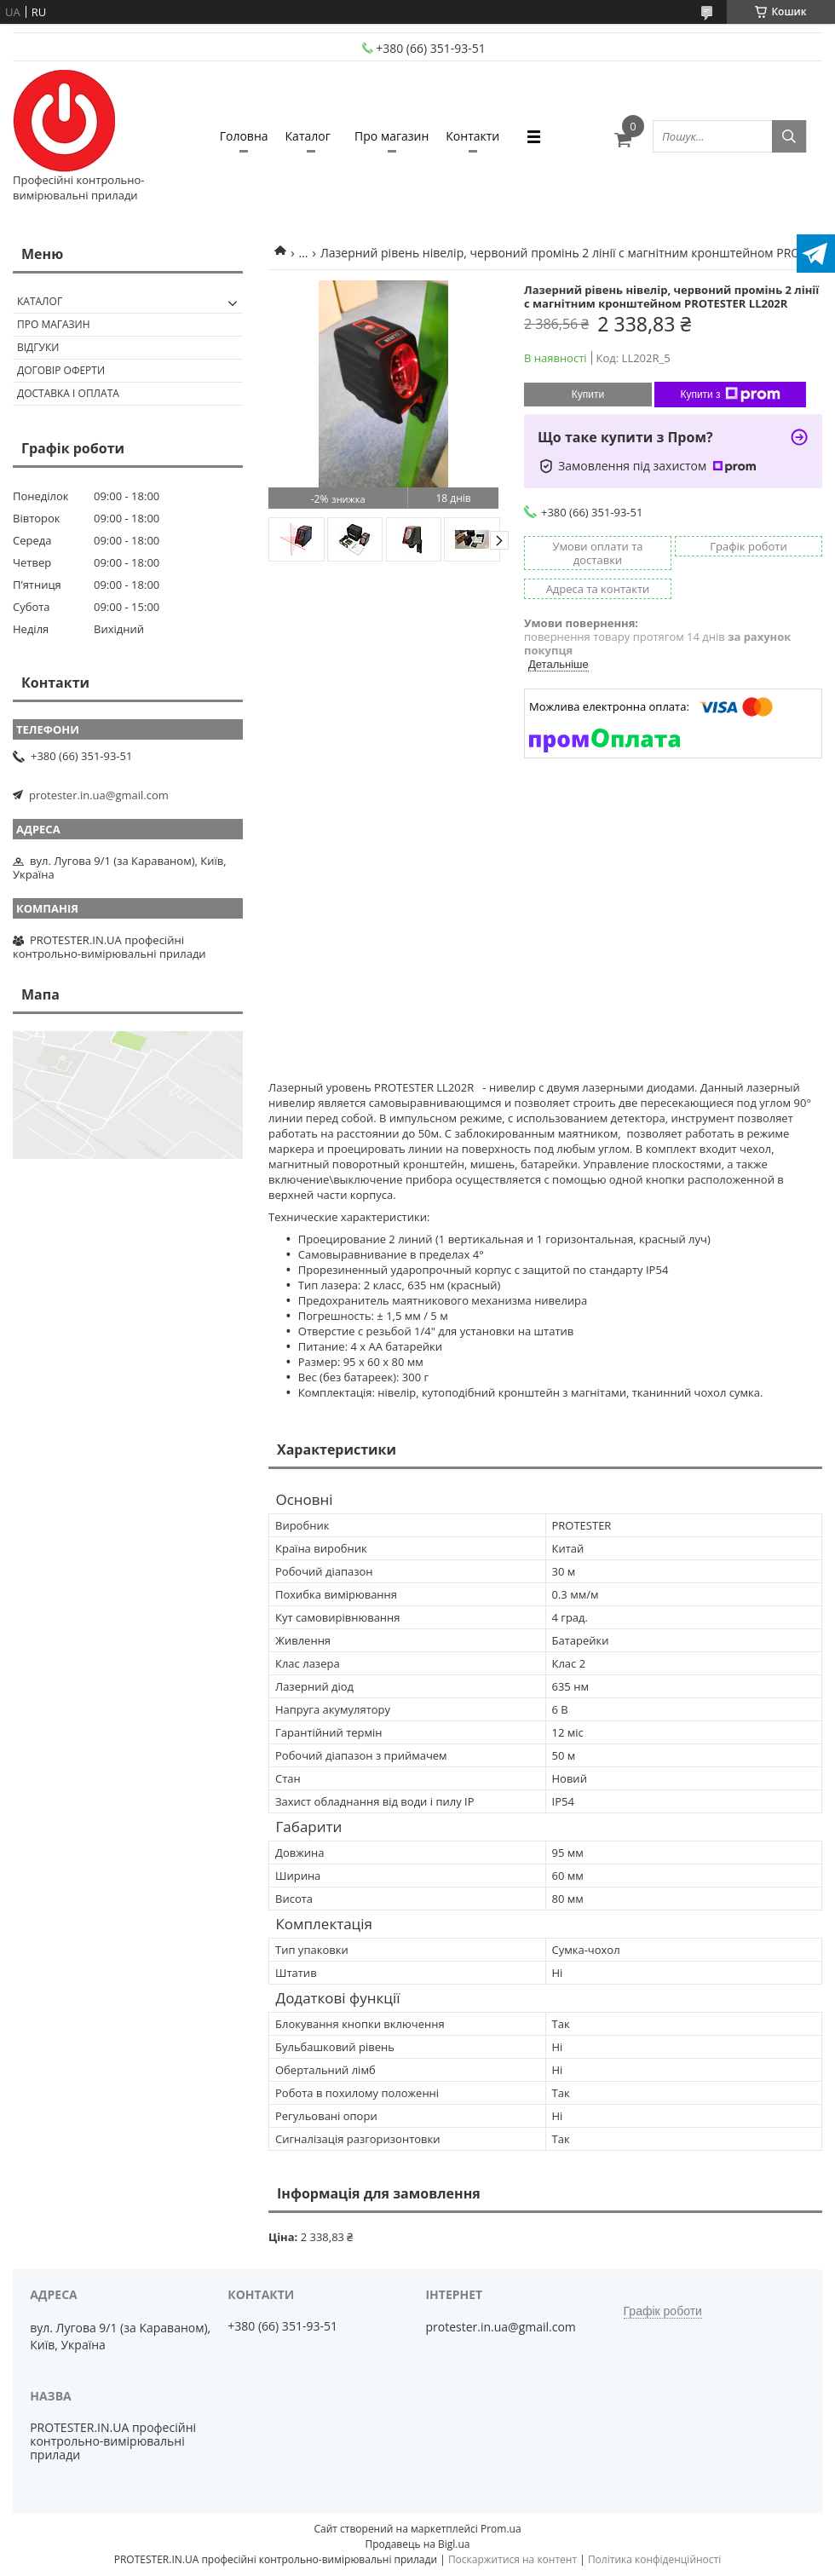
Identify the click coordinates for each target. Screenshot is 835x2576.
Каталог (308, 136)
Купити (588, 395)
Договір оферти (61, 370)
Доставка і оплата (68, 393)
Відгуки (38, 347)
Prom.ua (501, 2528)
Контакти (472, 136)
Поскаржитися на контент (512, 2559)
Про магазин (391, 136)
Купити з (730, 394)
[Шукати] (789, 136)
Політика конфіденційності (654, 2559)
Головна (244, 136)
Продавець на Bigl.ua (417, 2544)
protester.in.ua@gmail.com (99, 795)
